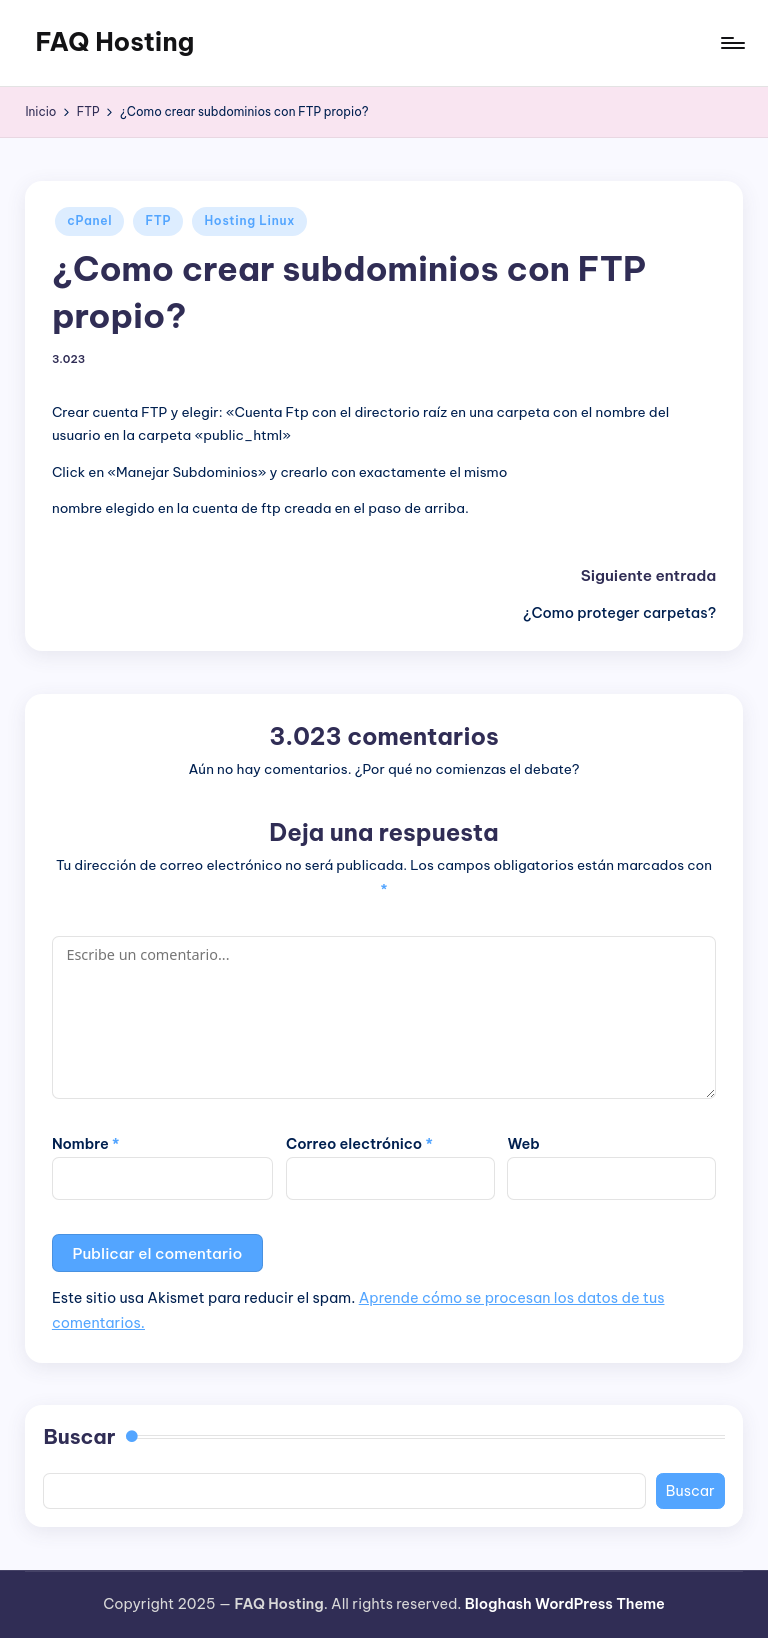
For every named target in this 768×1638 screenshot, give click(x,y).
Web (523, 1144)
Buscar (79, 1436)
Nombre (86, 1144)
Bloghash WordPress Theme (565, 1604)
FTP (158, 220)
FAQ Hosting (114, 42)
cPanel (89, 220)
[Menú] (731, 43)
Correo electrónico (359, 1144)
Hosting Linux (249, 220)
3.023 (68, 359)
